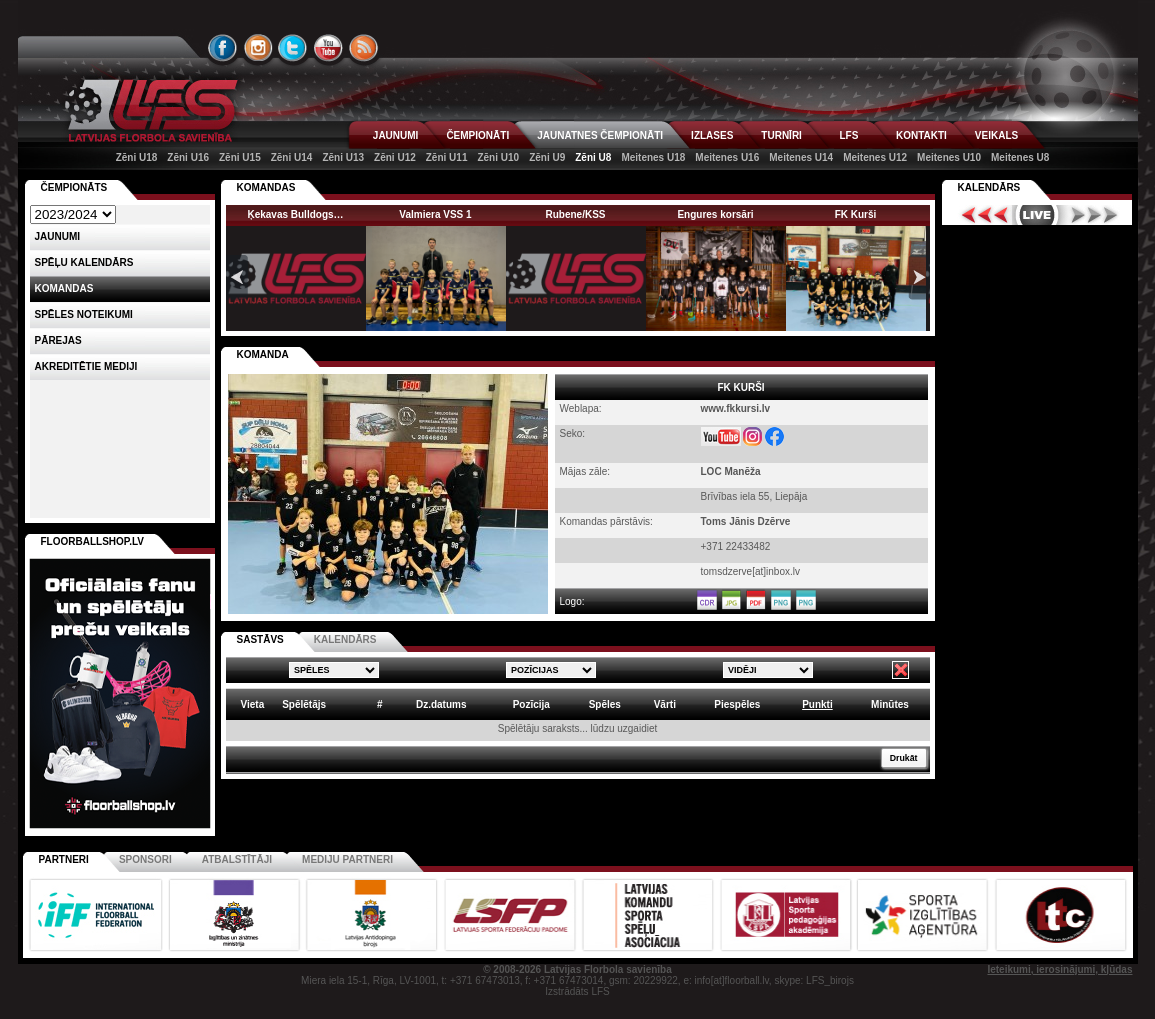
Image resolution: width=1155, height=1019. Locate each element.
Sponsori (145, 859)
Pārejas (58, 340)
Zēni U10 (498, 157)
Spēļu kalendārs (84, 262)
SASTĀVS (260, 639)
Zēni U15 (240, 157)
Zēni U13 (343, 157)
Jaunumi (58, 236)
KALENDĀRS (345, 639)
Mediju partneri (347, 859)
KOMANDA (263, 354)
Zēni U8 (593, 157)
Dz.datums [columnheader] (441, 704)
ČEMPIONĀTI (477, 135)
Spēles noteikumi (84, 314)
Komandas (64, 288)
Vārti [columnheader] (665, 704)
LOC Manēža (731, 471)
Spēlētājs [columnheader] (304, 704)
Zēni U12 (395, 157)
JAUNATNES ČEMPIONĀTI (600, 135)
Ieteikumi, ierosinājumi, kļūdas (1059, 969)
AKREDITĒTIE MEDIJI (86, 366)
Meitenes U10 (949, 157)
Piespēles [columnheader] (737, 704)
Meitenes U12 (875, 157)
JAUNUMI (396, 135)
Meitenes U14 (801, 157)
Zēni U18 (137, 157)
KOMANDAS (266, 187)
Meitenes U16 (727, 157)
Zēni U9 (547, 157)
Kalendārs (989, 187)
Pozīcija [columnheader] (531, 704)
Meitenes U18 (653, 157)
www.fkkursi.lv (736, 408)
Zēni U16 (188, 157)
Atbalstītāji (237, 859)
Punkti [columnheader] (817, 704)
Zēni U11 (447, 157)
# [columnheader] (380, 704)
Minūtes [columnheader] (890, 704)
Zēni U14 (292, 157)
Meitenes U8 (1020, 157)
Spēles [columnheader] (605, 704)
